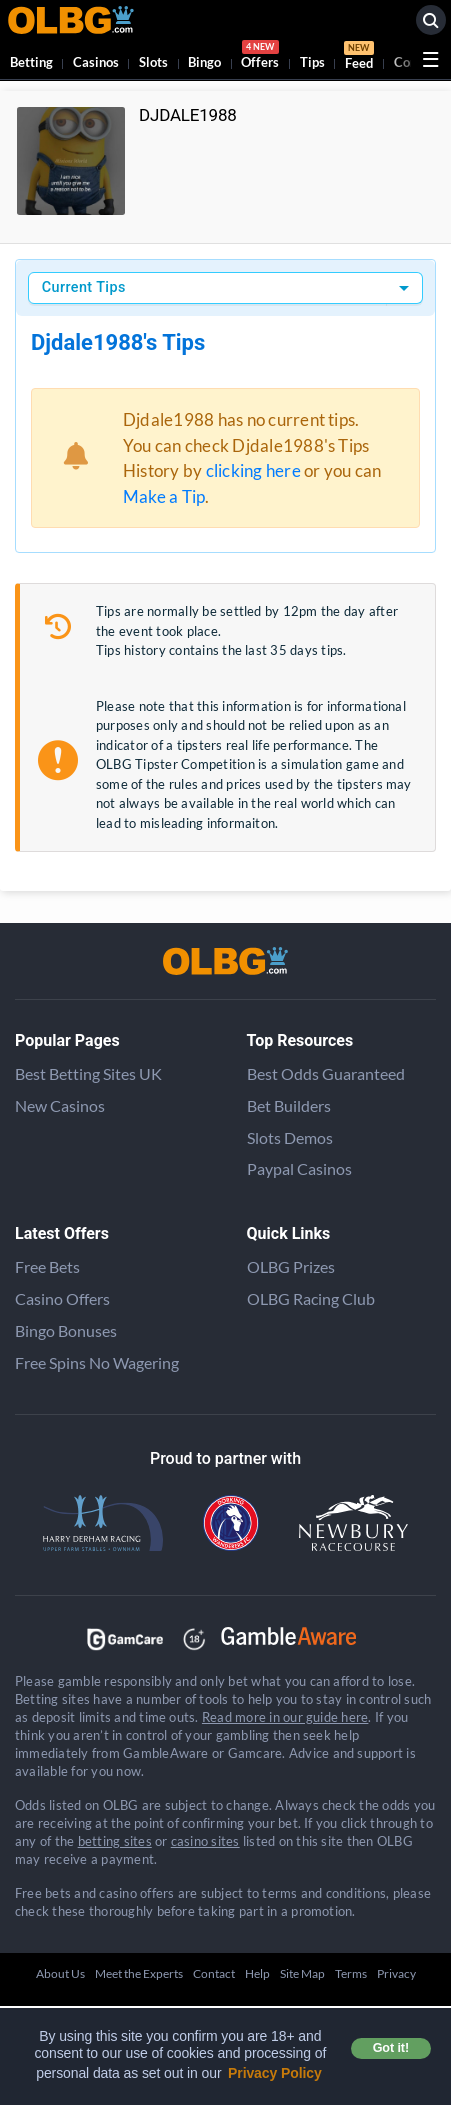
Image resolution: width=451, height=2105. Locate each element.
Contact (214, 1973)
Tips (312, 62)
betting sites (115, 1841)
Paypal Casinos (299, 1168)
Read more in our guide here (285, 1717)
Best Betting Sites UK (88, 1073)
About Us (60, 1973)
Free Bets (47, 1266)
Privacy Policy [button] (275, 2073)
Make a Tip (164, 496)
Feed (359, 58)
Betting (31, 62)
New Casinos (60, 1105)
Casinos (96, 62)
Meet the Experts (139, 1973)
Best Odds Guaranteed (326, 1073)
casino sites (205, 1841)
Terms (351, 1973)
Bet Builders (289, 1105)
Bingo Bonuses (66, 1330)
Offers (260, 57)
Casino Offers (62, 1298)
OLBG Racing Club (311, 1298)
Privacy (396, 1973)
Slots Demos (290, 1137)
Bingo (204, 62)
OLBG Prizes (291, 1266)
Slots (153, 62)
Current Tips (84, 287)
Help (257, 1973)
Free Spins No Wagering (97, 1362)
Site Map (302, 1973)
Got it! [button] (391, 2048)
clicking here (253, 470)
